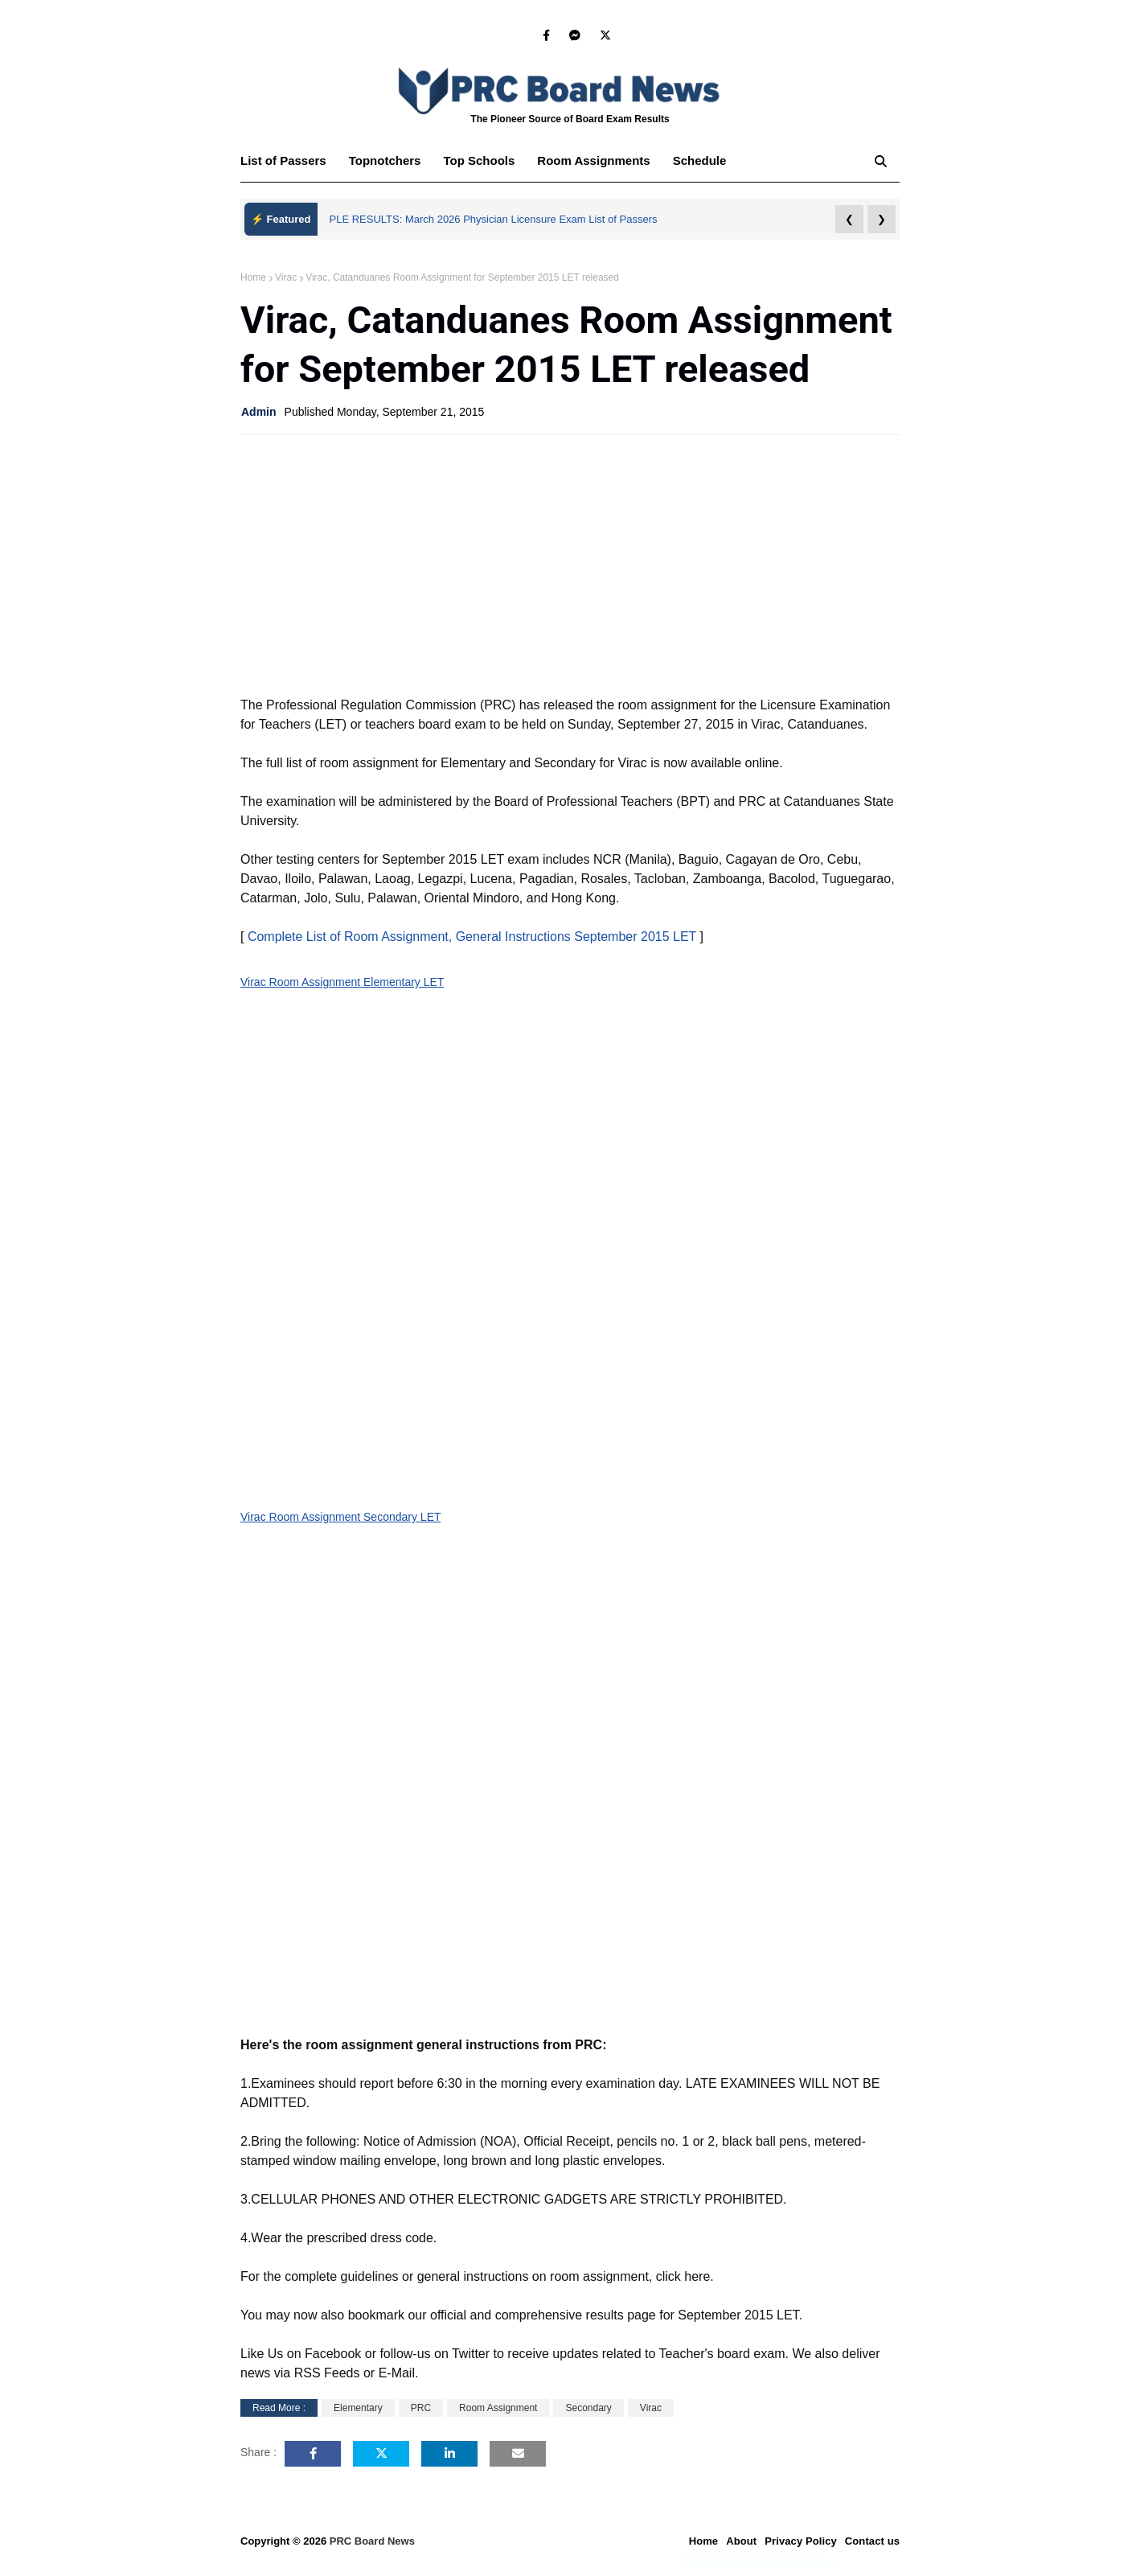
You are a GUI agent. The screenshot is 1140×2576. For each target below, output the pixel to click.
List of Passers (283, 160)
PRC (421, 2408)
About (741, 2541)
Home (253, 277)
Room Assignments (593, 160)
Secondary (588, 2408)
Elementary (358, 2408)
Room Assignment (498, 2408)
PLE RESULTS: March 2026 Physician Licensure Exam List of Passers (494, 219)
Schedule (700, 160)
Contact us (872, 2541)
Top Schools (479, 160)
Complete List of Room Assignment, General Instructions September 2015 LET (472, 936)
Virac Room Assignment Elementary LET (342, 982)
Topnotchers (385, 160)
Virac (286, 277)
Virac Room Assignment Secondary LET (340, 1516)
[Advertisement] (570, 563)
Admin (259, 411)
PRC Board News (372, 2541)
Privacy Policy (801, 2541)
